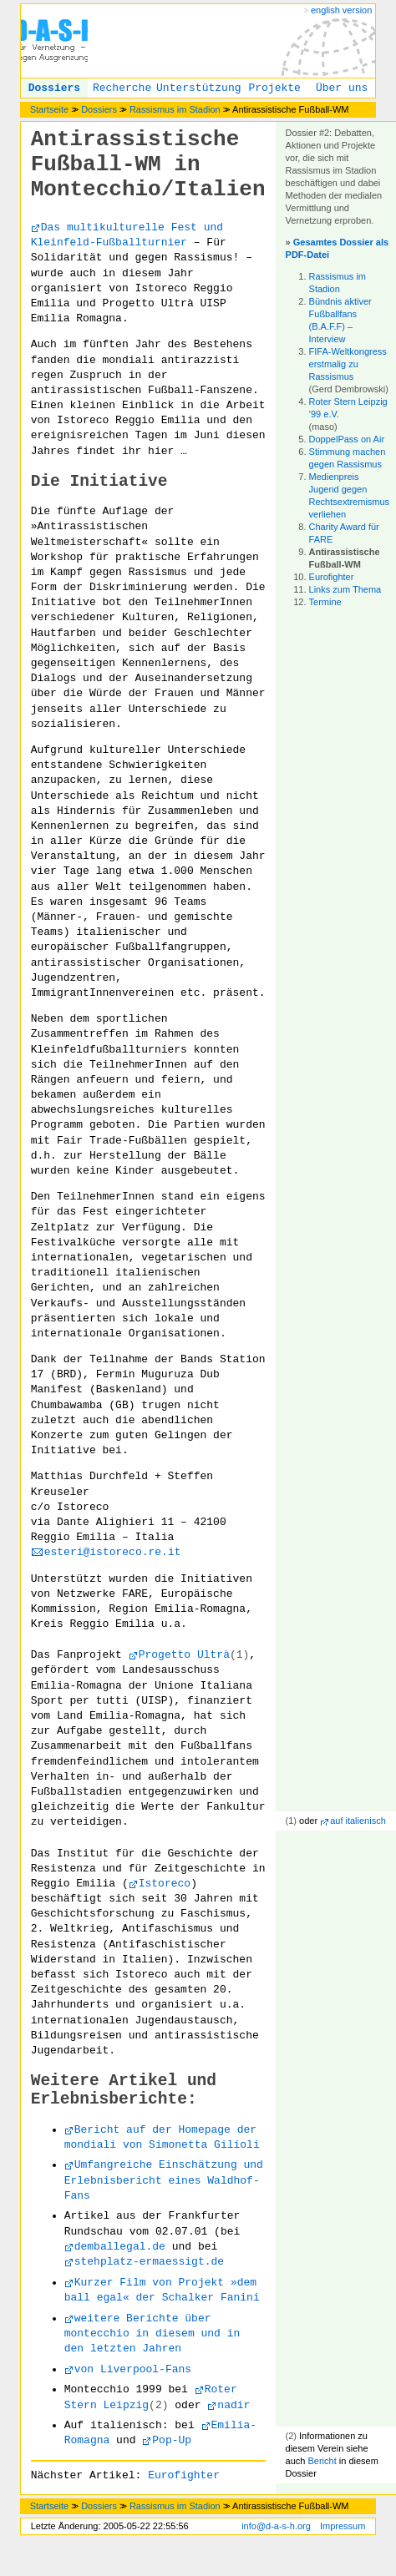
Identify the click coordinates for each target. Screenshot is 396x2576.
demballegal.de (119, 2246)
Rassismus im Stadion (175, 109)
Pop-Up (171, 2440)
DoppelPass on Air (347, 439)
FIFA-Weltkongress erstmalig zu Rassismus (348, 363)
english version (341, 10)
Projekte (274, 88)
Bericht (321, 2461)
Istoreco (164, 1883)
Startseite (49, 109)
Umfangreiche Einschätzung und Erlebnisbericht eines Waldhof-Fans (163, 2180)
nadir (233, 2405)
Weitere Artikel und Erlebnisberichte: (123, 2090)
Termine (325, 602)
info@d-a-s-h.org (276, 2526)
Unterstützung (198, 88)
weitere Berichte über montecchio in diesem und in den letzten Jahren (152, 2333)
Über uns (342, 88)
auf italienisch (358, 1821)
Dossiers (54, 88)
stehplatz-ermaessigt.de (149, 2261)
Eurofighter (331, 577)
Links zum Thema (345, 589)
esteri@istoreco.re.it (112, 1552)
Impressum (342, 2526)
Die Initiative (99, 481)
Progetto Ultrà (184, 1655)
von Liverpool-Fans (132, 2369)
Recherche (122, 88)
